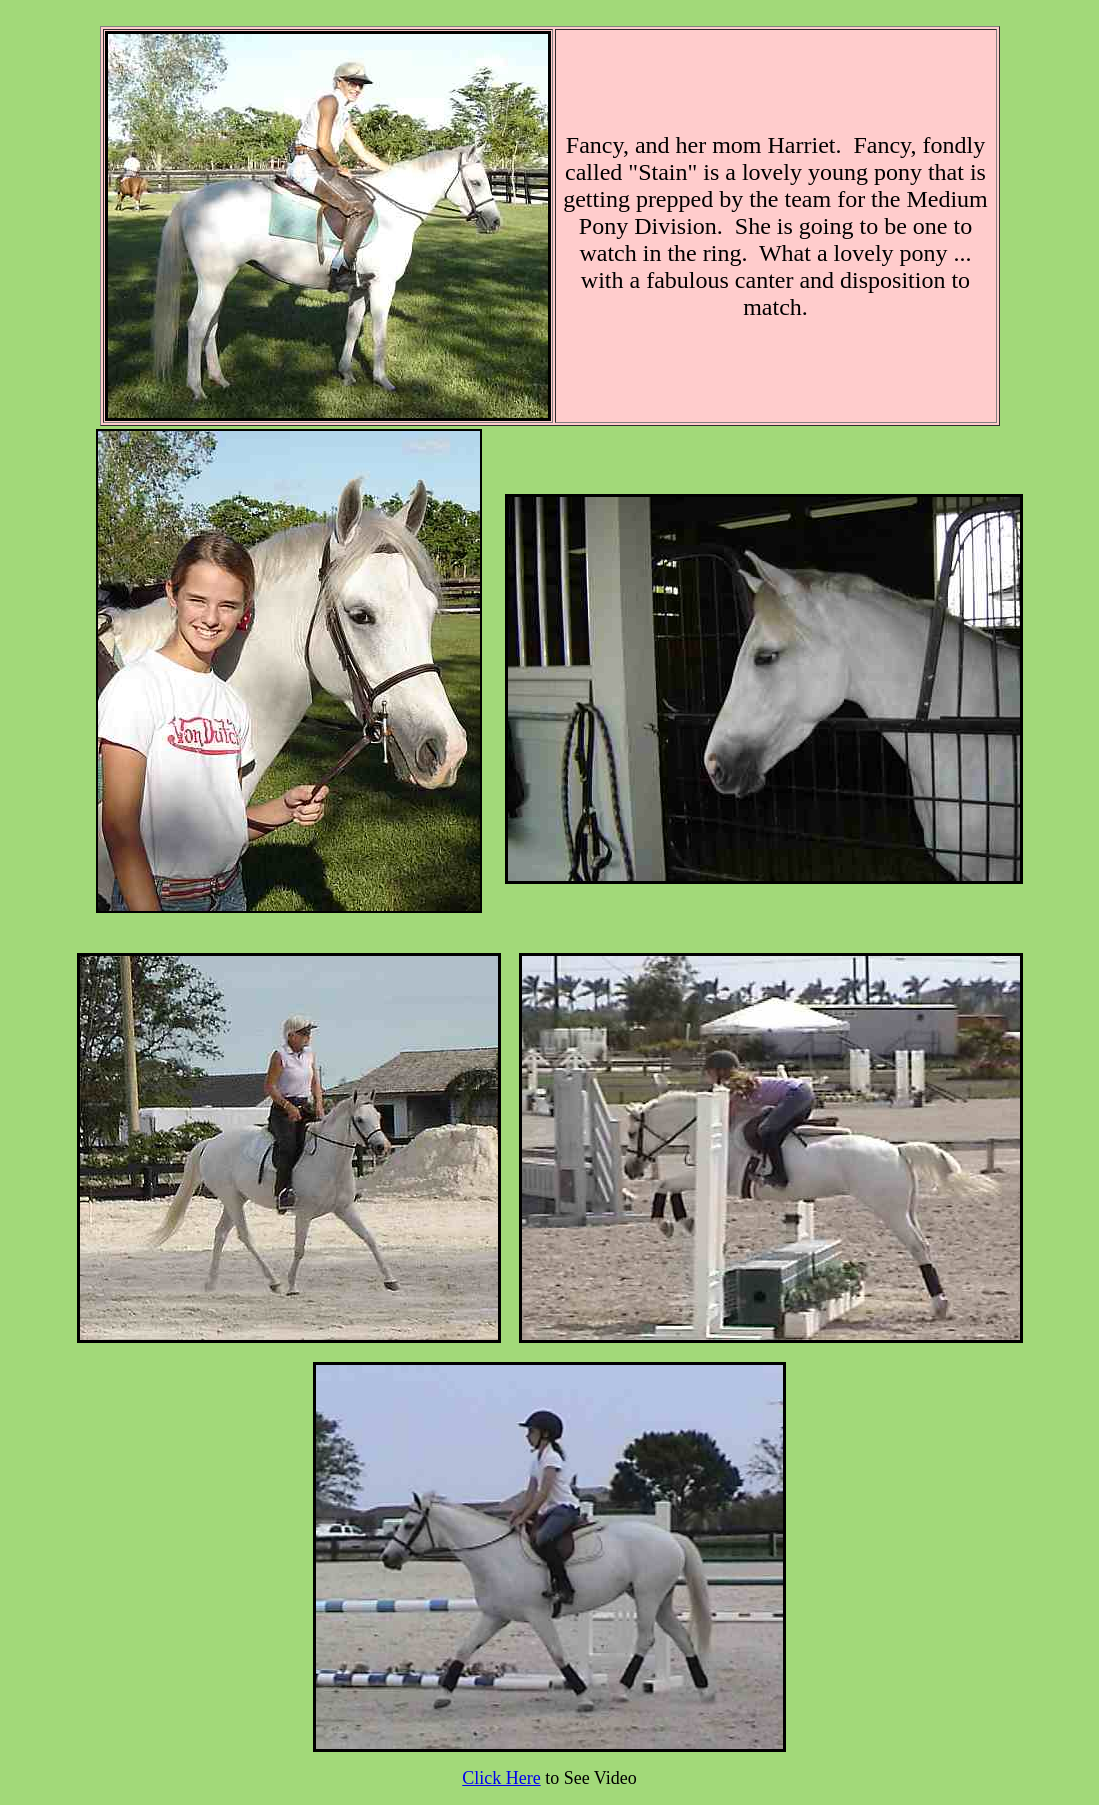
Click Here (501, 1778)
